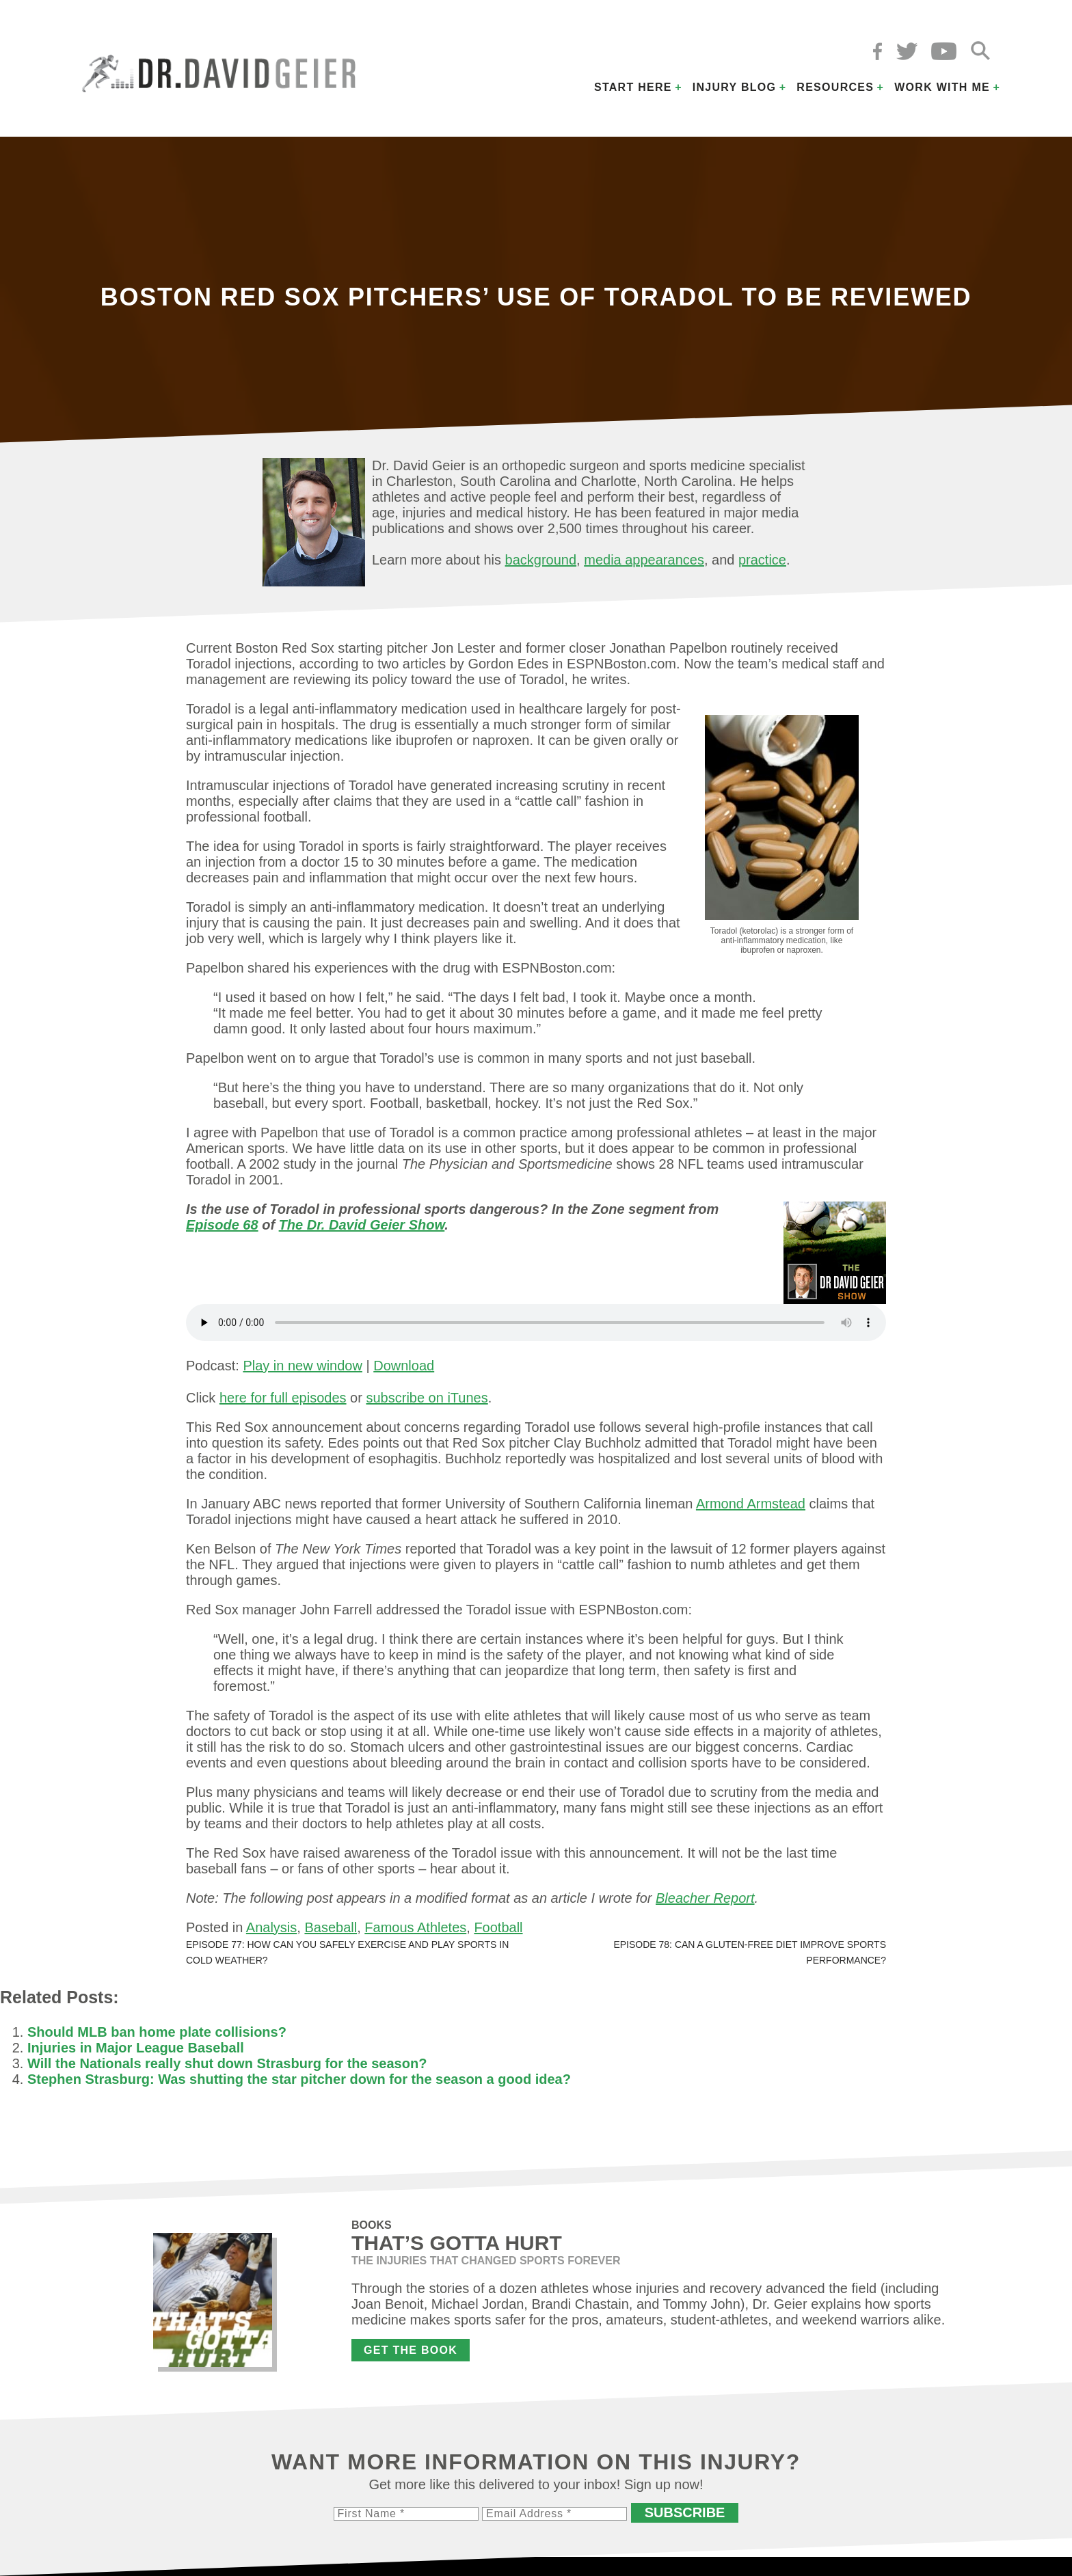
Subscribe (685, 2512)
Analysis (271, 1927)
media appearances (644, 559)
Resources (835, 87)
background (541, 559)
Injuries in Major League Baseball (135, 2047)
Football (498, 1927)
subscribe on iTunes (426, 1397)
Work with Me (942, 87)
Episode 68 (222, 1224)
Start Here (633, 87)
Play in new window (302, 1365)
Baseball (330, 1927)
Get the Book (410, 2350)
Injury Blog (735, 87)
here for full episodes (283, 1397)
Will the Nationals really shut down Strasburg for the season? (227, 2063)
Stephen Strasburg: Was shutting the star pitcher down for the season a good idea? (299, 2079)
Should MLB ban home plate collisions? (156, 2031)
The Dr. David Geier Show (362, 1224)
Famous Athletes (415, 1927)
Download (403, 1365)
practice (762, 559)
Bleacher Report (705, 1898)
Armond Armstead (750, 1503)
